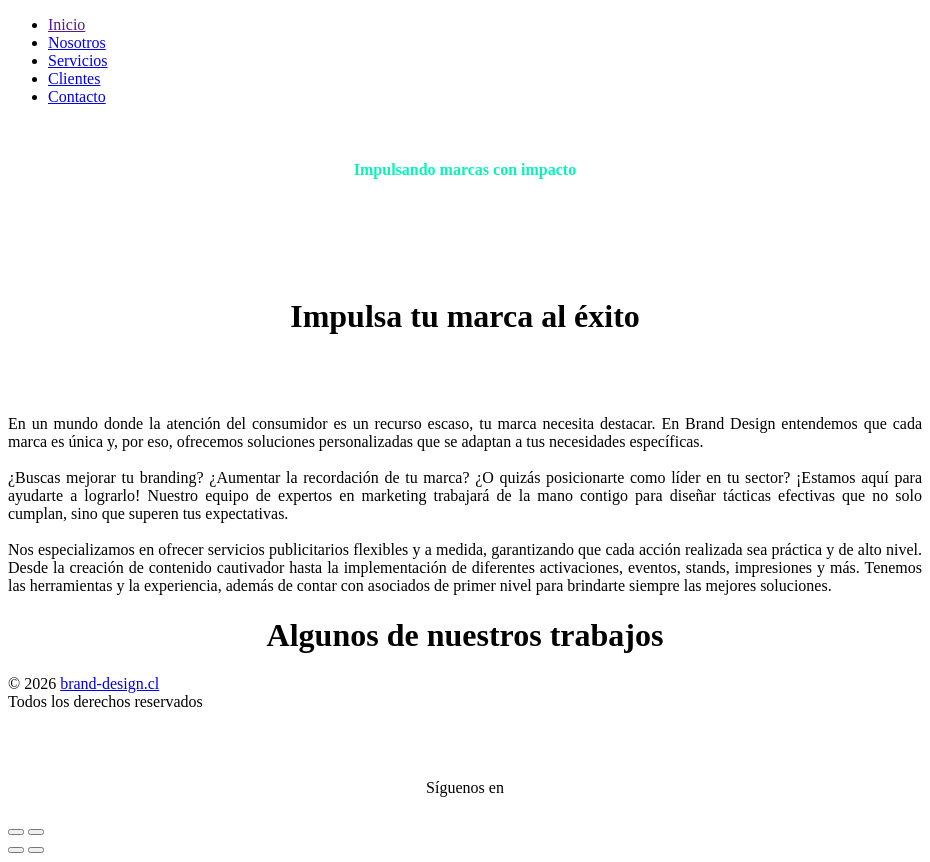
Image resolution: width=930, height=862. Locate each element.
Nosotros (77, 42)
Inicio (66, 24)
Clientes (74, 78)
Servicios (78, 60)
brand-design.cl (109, 683)
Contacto (77, 96)
